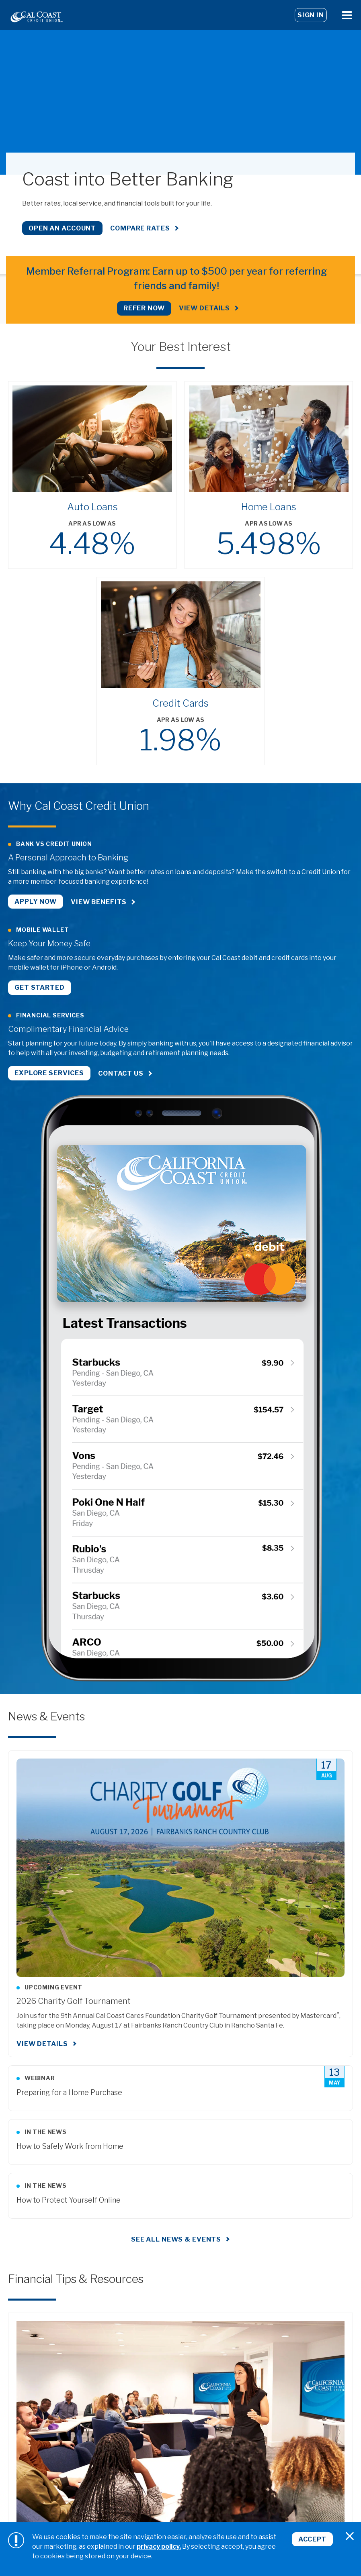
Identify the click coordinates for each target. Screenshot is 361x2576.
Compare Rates (140, 228)
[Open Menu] (347, 15)
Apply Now (35, 901)
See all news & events (176, 2238)
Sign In (310, 15)
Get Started (39, 987)
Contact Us (121, 1072)
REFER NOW (144, 308)
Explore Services (49, 1072)
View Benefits (99, 901)
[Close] (350, 2536)
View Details (204, 308)
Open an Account (62, 228)
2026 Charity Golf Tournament (73, 2000)
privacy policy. (159, 2546)
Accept (312, 2539)
